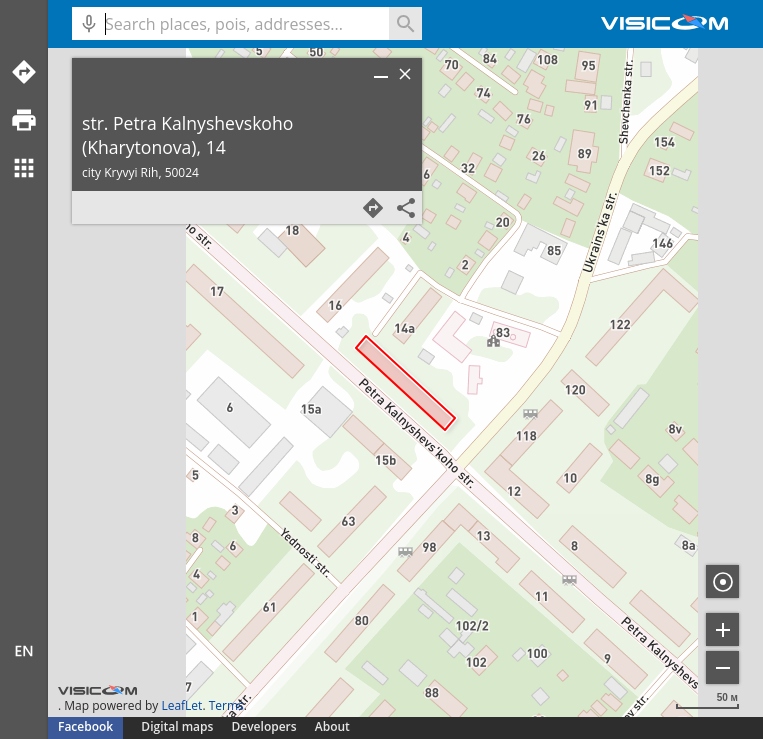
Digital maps (178, 726)
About (332, 726)
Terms (226, 705)
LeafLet (181, 705)
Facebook (85, 726)
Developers (264, 726)
